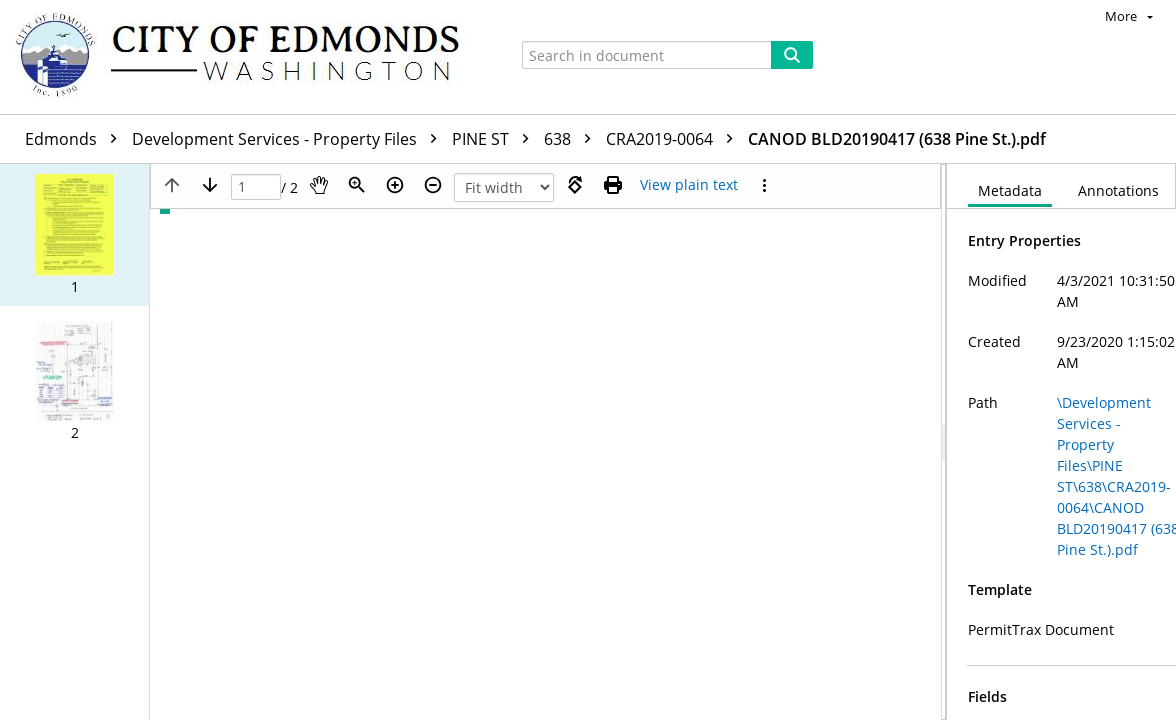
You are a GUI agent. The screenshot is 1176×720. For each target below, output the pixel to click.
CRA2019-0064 (674, 139)
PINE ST (495, 139)
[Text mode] (689, 185)
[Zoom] (357, 185)
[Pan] (319, 185)
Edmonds (76, 139)
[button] (74, 235)
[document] (1061, 442)
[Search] (792, 55)
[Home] (247, 57)
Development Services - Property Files (289, 139)
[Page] (256, 187)
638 (572, 139)
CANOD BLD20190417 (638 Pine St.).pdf (897, 139)
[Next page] (210, 185)
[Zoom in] (395, 185)
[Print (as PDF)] (613, 185)
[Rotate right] (575, 185)
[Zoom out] (433, 185)
